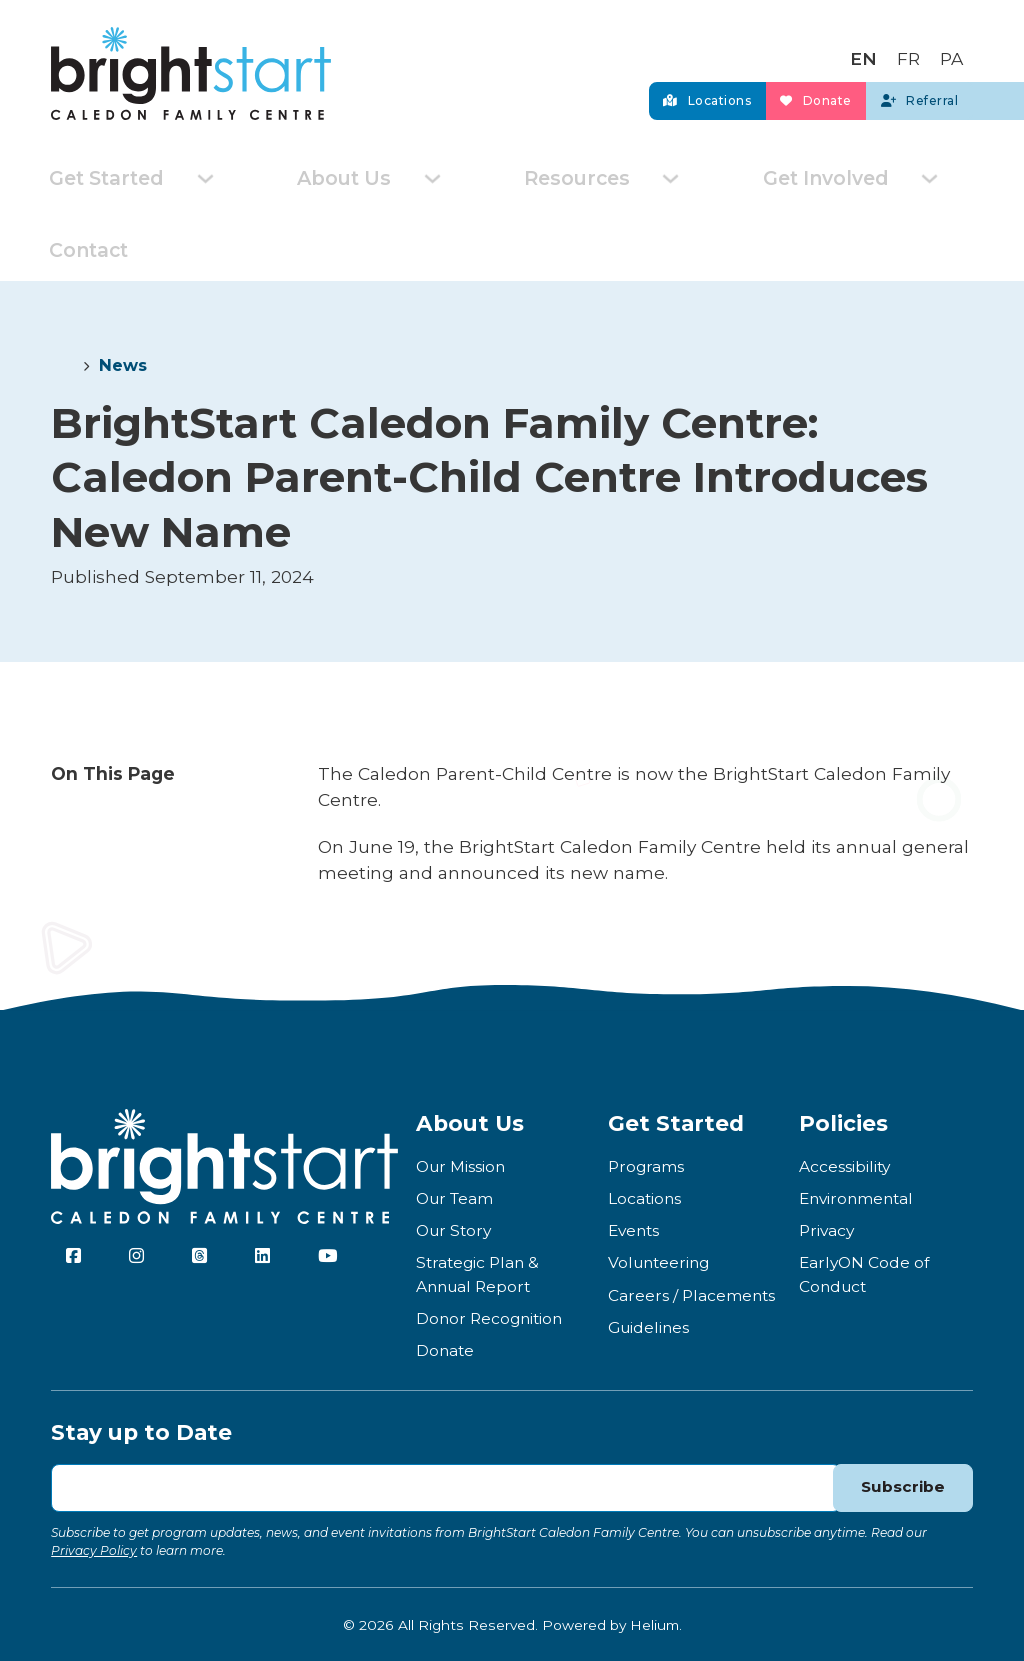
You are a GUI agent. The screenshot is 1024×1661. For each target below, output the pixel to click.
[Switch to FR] (908, 52)
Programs (646, 1164)
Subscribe (902, 1486)
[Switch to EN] (863, 52)
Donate (755, 97)
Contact (86, 248)
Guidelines (648, 1325)
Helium (654, 1623)
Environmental (856, 1196)
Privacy (826, 1229)
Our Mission (460, 1164)
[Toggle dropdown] (198, 178)
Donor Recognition (489, 1316)
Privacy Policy (94, 1548)
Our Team (454, 1196)
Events (633, 1229)
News (123, 364)
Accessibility (844, 1164)
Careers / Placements (691, 1293)
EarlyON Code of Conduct (864, 1273)
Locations (603, 97)
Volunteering (658, 1261)
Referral (899, 97)
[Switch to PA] (951, 52)
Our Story (453, 1229)
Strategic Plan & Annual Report (477, 1273)
